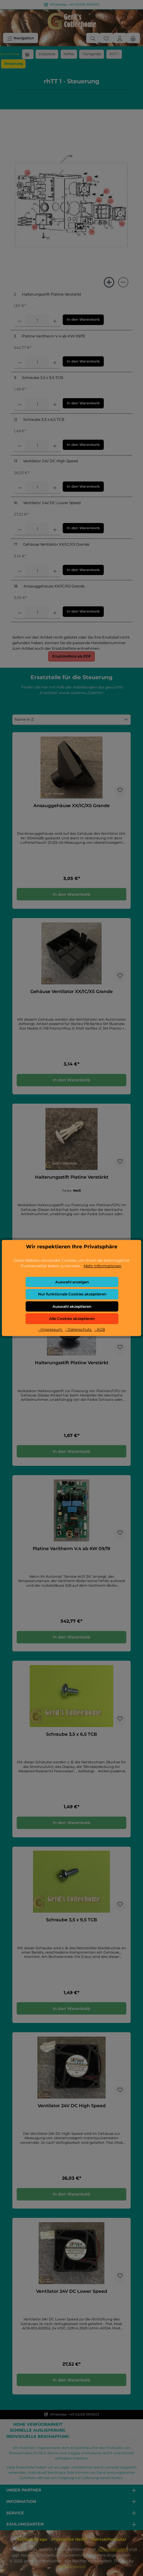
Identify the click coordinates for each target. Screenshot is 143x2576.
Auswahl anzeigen (72, 1282)
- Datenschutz (78, 1329)
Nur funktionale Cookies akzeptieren (72, 1294)
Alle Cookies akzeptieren (72, 1318)
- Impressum (50, 1329)
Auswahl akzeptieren (72, 1306)
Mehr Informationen (102, 1266)
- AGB (99, 1329)
